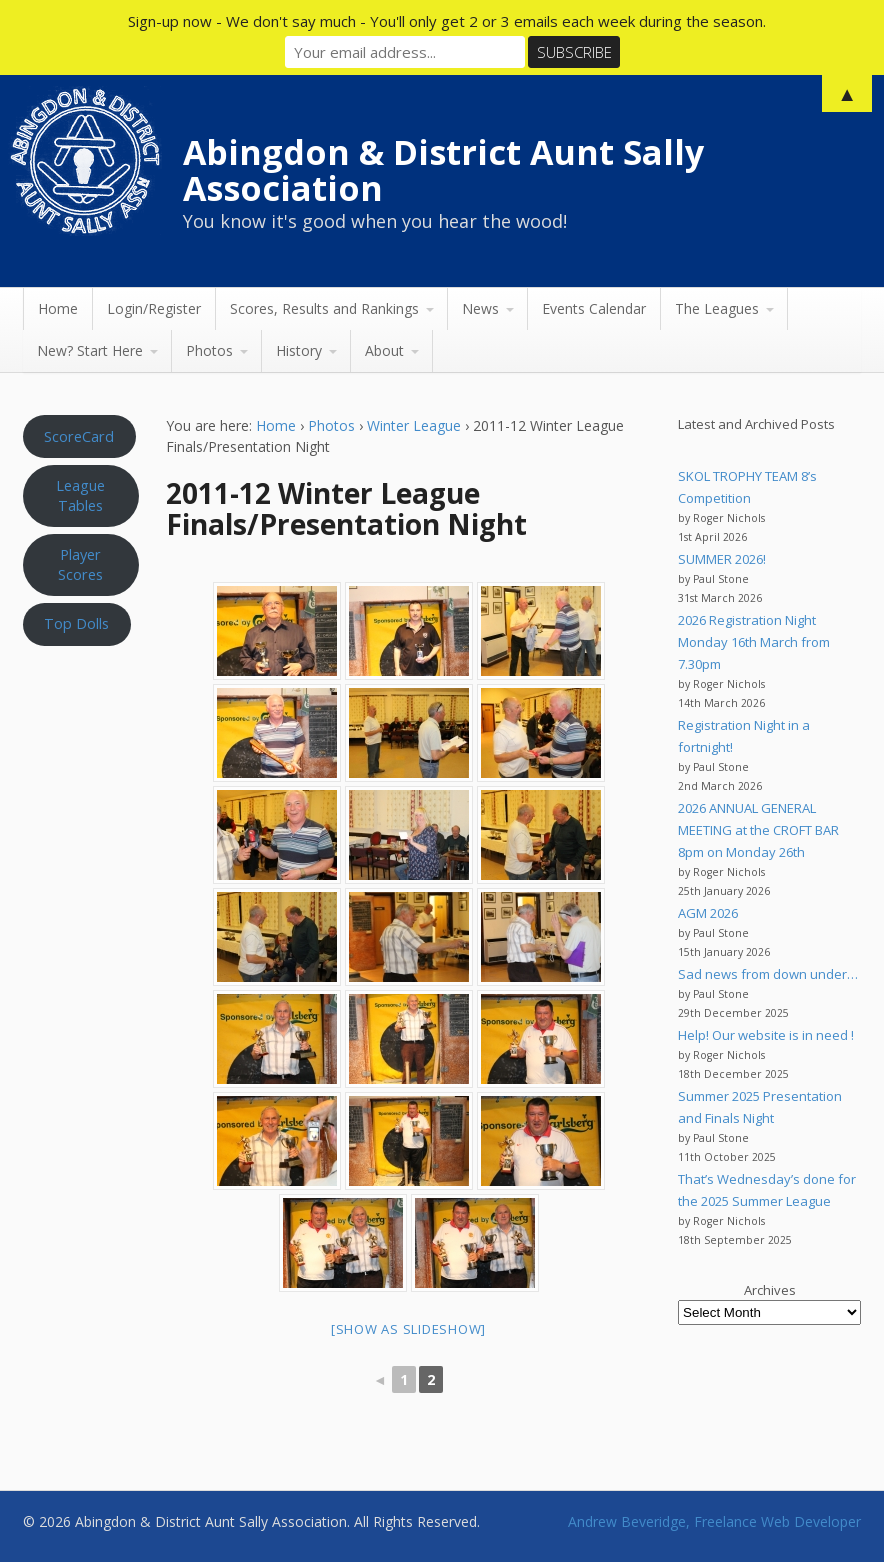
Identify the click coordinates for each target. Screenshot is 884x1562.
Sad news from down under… (768, 974)
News (480, 308)
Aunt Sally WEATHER (81, 751)
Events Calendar (594, 308)
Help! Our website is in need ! (766, 1035)
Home (58, 308)
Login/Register (154, 308)
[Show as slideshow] (408, 1329)
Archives (770, 1290)
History (299, 350)
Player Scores (80, 564)
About (384, 350)
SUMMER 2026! (722, 559)
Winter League (414, 425)
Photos (209, 350)
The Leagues (717, 308)
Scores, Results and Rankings (324, 308)
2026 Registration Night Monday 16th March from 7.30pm (754, 642)
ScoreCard (79, 436)
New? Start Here (90, 350)
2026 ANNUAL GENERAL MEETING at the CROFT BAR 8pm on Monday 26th (758, 830)
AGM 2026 (708, 913)
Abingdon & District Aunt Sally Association (443, 170)
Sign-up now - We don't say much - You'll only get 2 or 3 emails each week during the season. (447, 21)
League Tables (80, 495)
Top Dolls (76, 623)
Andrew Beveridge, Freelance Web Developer (714, 1521)
